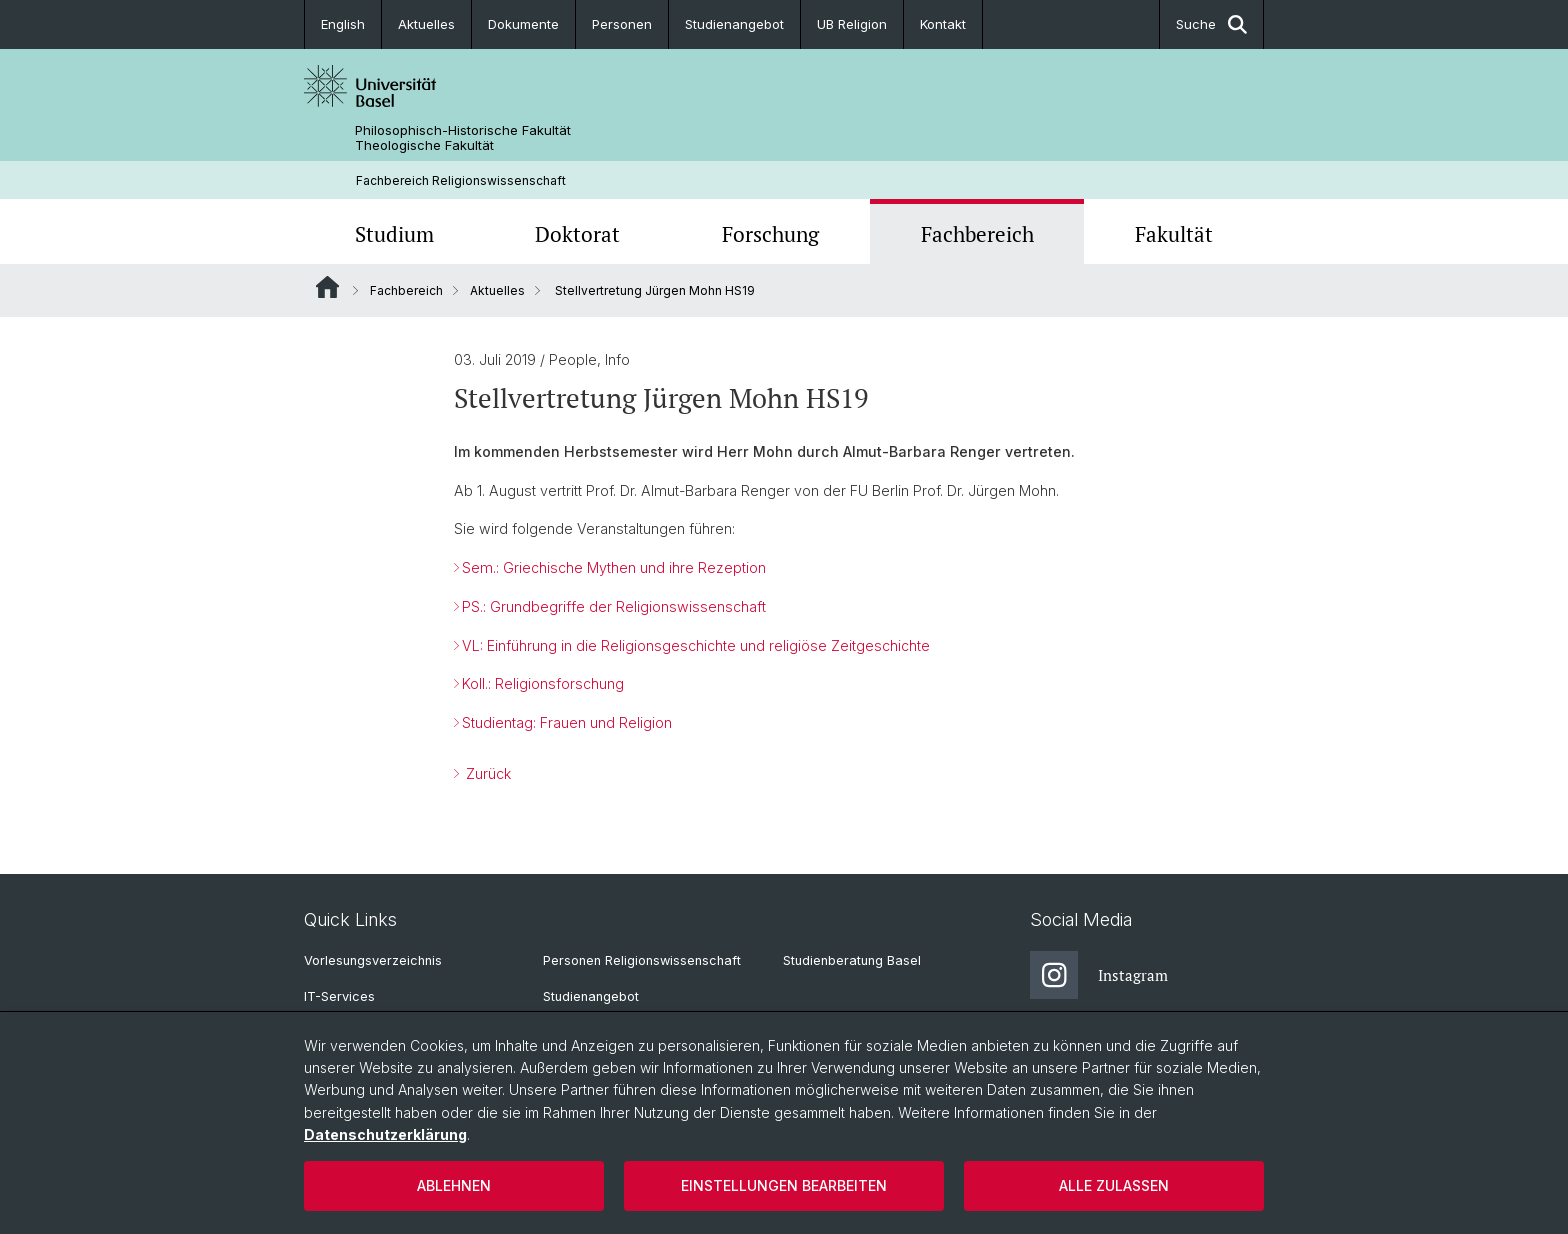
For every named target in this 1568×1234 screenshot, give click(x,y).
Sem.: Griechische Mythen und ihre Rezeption (614, 567)
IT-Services (339, 996)
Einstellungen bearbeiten (784, 1185)
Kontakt (943, 24)
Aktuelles (426, 24)
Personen (622, 24)
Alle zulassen (1114, 1185)
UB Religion (852, 24)
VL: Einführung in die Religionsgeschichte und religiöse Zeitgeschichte (696, 645)
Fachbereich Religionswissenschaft (461, 180)
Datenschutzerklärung (385, 1134)
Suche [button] (1211, 24)
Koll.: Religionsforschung (543, 684)
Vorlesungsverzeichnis (373, 960)
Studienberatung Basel (852, 960)
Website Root (327, 287)
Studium (394, 234)
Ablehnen (454, 1185)
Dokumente (523, 24)
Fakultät (1174, 234)
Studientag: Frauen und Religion (567, 722)
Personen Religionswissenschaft (642, 960)
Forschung (770, 234)
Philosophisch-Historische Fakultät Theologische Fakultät (463, 138)
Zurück (486, 773)
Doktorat (577, 234)
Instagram (1099, 975)
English (343, 24)
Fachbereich (977, 234)
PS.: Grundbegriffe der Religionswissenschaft (614, 606)
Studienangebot (734, 24)
